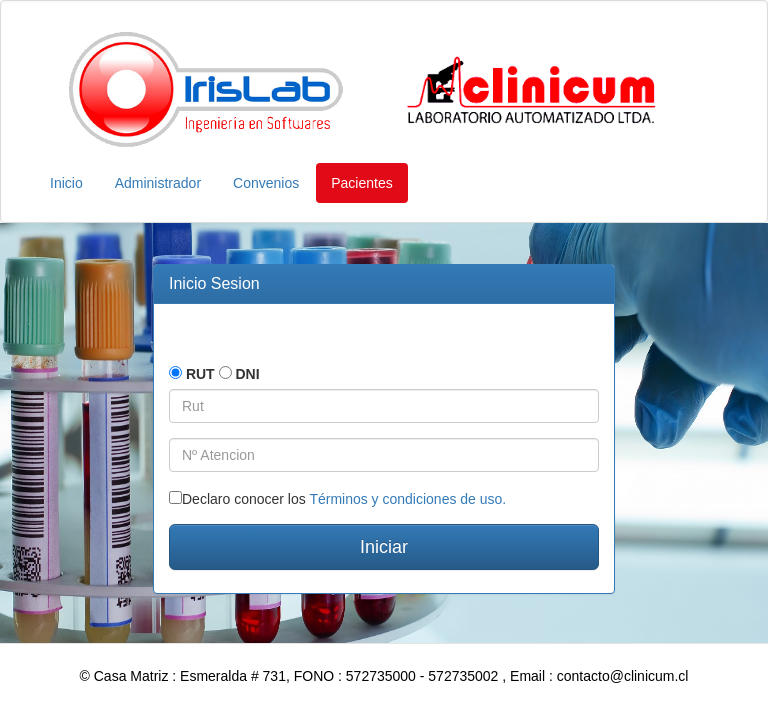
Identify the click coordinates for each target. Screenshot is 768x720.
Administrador (158, 183)
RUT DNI (214, 374)
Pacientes (361, 183)
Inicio (66, 183)
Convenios (266, 183)
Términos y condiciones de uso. (407, 499)
